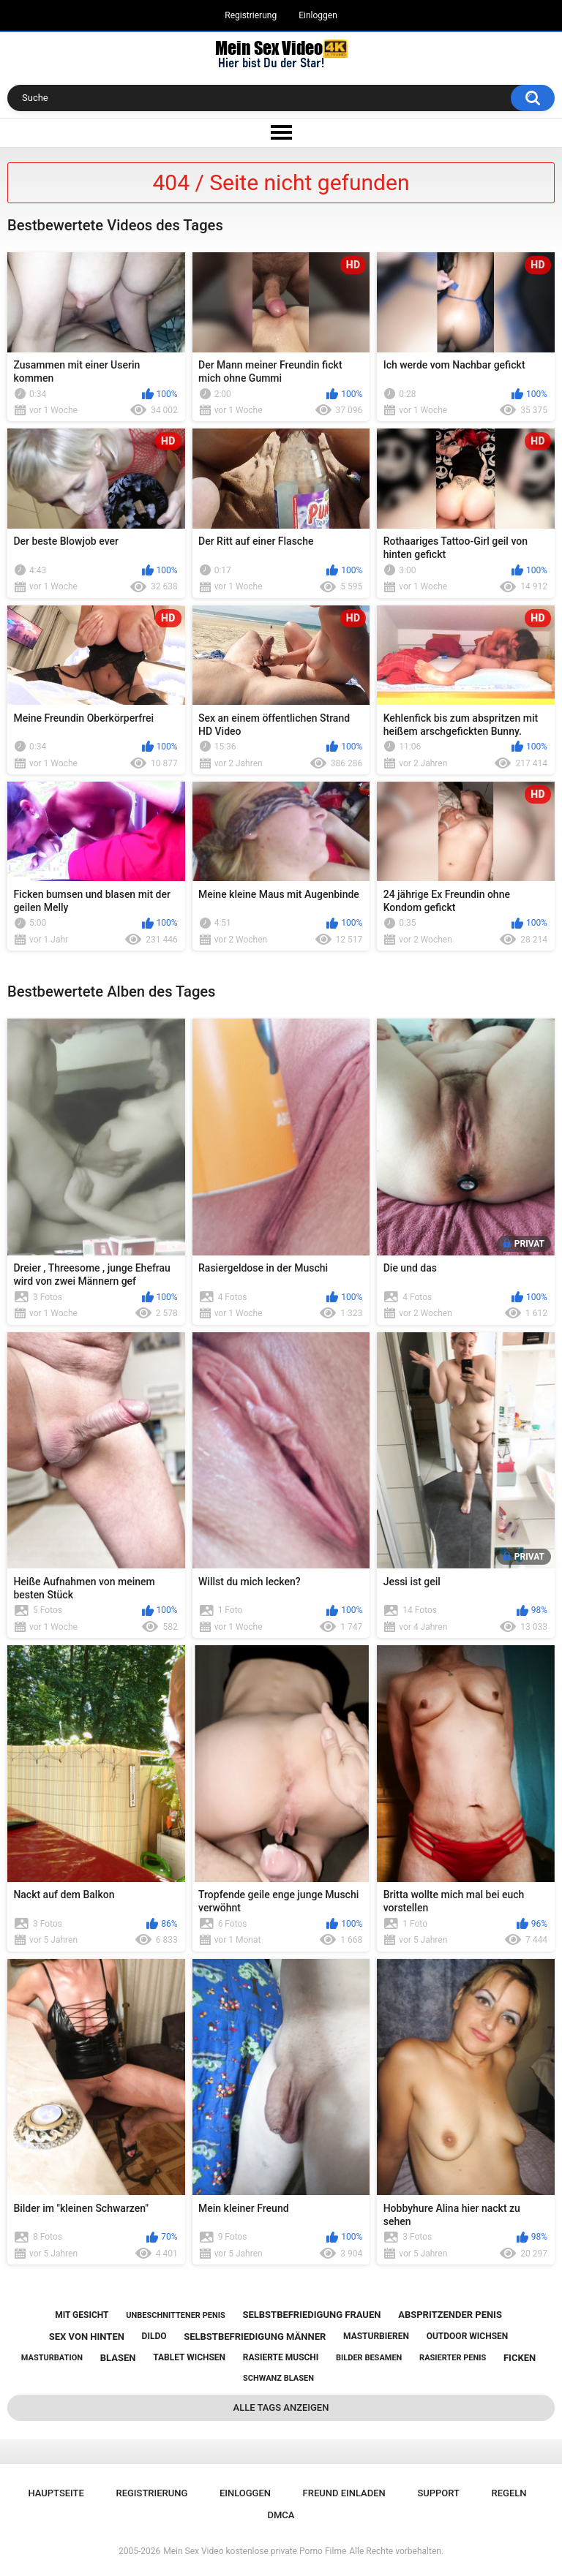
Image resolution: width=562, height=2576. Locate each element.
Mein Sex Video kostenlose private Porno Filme (254, 2551)
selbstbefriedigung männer (255, 2336)
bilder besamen (369, 2357)
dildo (154, 2336)
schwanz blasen (278, 2378)
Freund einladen (344, 2493)
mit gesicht (81, 2315)
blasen (118, 2357)
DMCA (281, 2514)
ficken (519, 2357)
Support (438, 2493)
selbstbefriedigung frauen (311, 2314)
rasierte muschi (281, 2357)
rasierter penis (452, 2357)
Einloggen (318, 15)
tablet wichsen (189, 2357)
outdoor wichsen (468, 2336)
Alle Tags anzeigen (281, 2407)
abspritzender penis (450, 2314)
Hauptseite (55, 2493)
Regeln (509, 2493)
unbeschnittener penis (175, 2315)
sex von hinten (86, 2336)
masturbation (52, 2357)
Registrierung (251, 15)
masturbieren (376, 2336)
